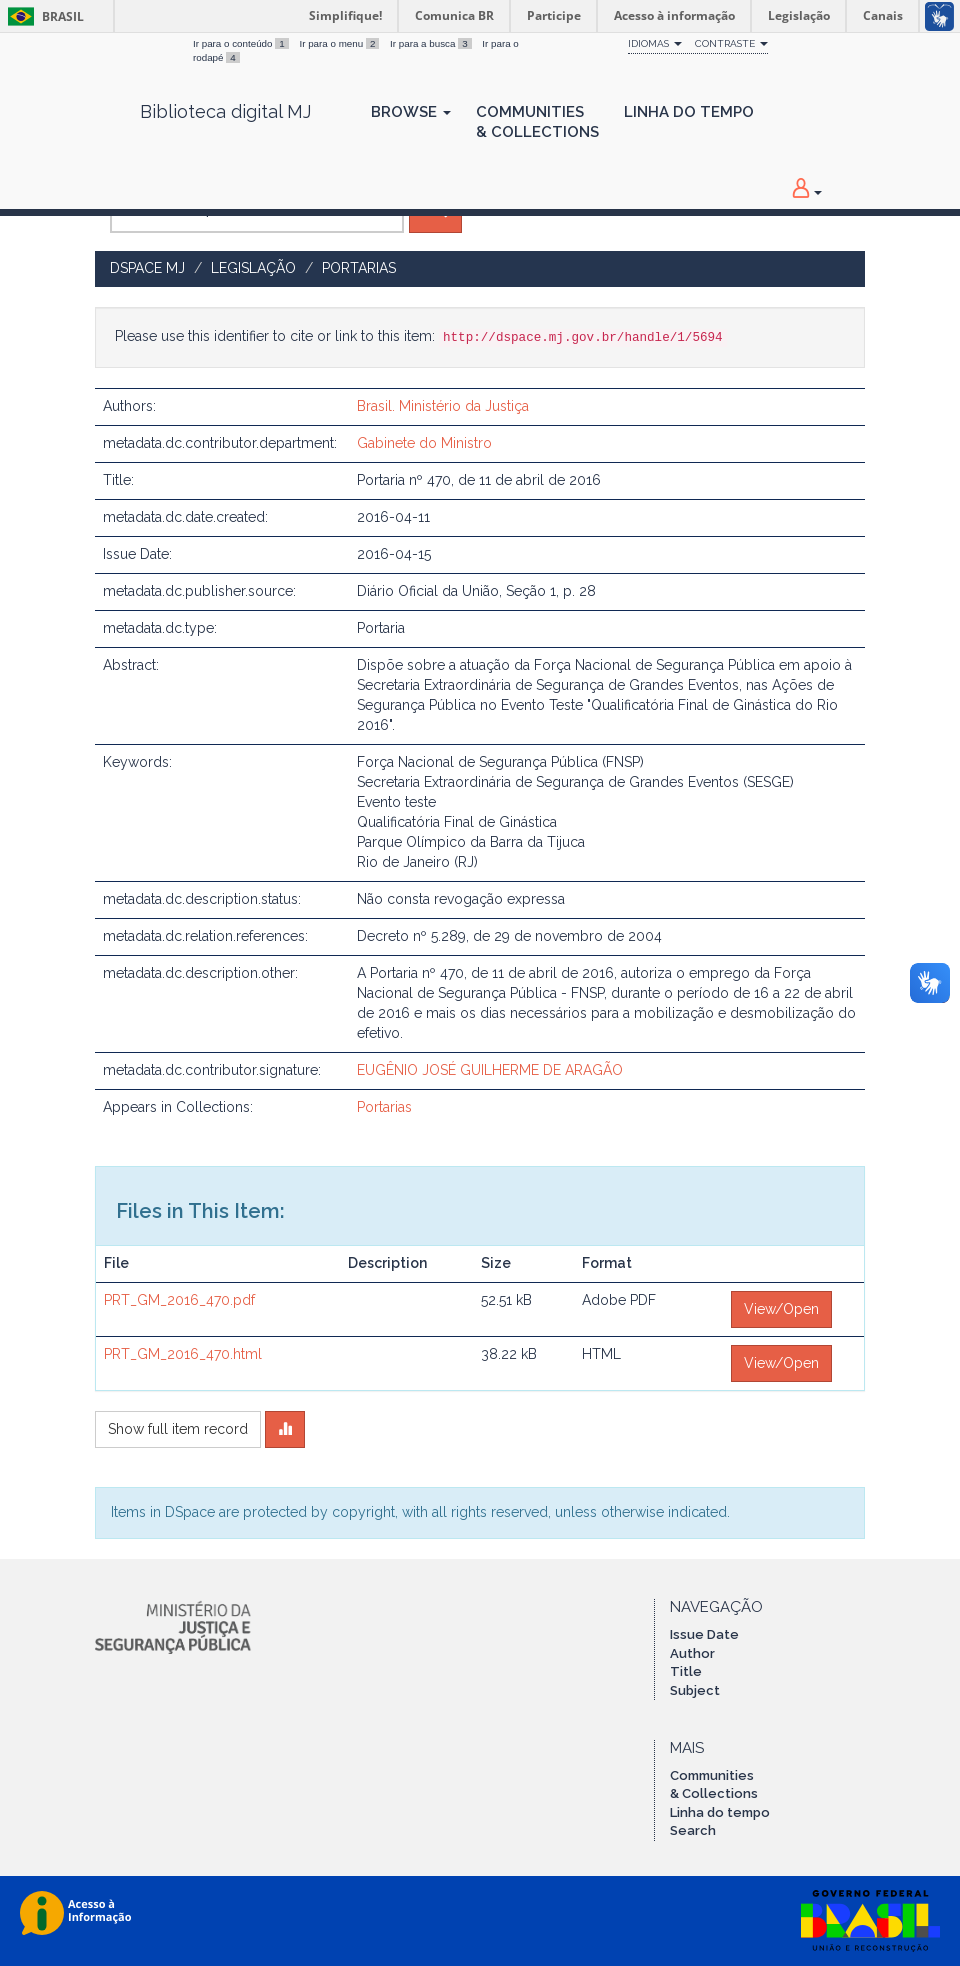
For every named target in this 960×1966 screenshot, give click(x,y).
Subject (695, 1690)
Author (692, 1653)
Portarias (359, 268)
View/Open (781, 1309)
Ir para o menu (340, 43)
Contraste (731, 43)
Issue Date (704, 1634)
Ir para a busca (432, 43)
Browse (411, 112)
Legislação (253, 268)
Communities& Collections (537, 122)
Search (693, 1830)
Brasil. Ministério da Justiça (443, 406)
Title (686, 1671)
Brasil (42, 16)
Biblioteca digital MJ (225, 112)
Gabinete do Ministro (424, 443)
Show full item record (178, 1429)
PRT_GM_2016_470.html (183, 1354)
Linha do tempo (720, 1812)
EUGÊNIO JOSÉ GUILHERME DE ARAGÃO (490, 1070)
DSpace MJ (147, 268)
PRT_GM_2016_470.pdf (179, 1300)
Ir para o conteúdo (242, 43)
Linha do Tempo (689, 112)
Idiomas (655, 43)
